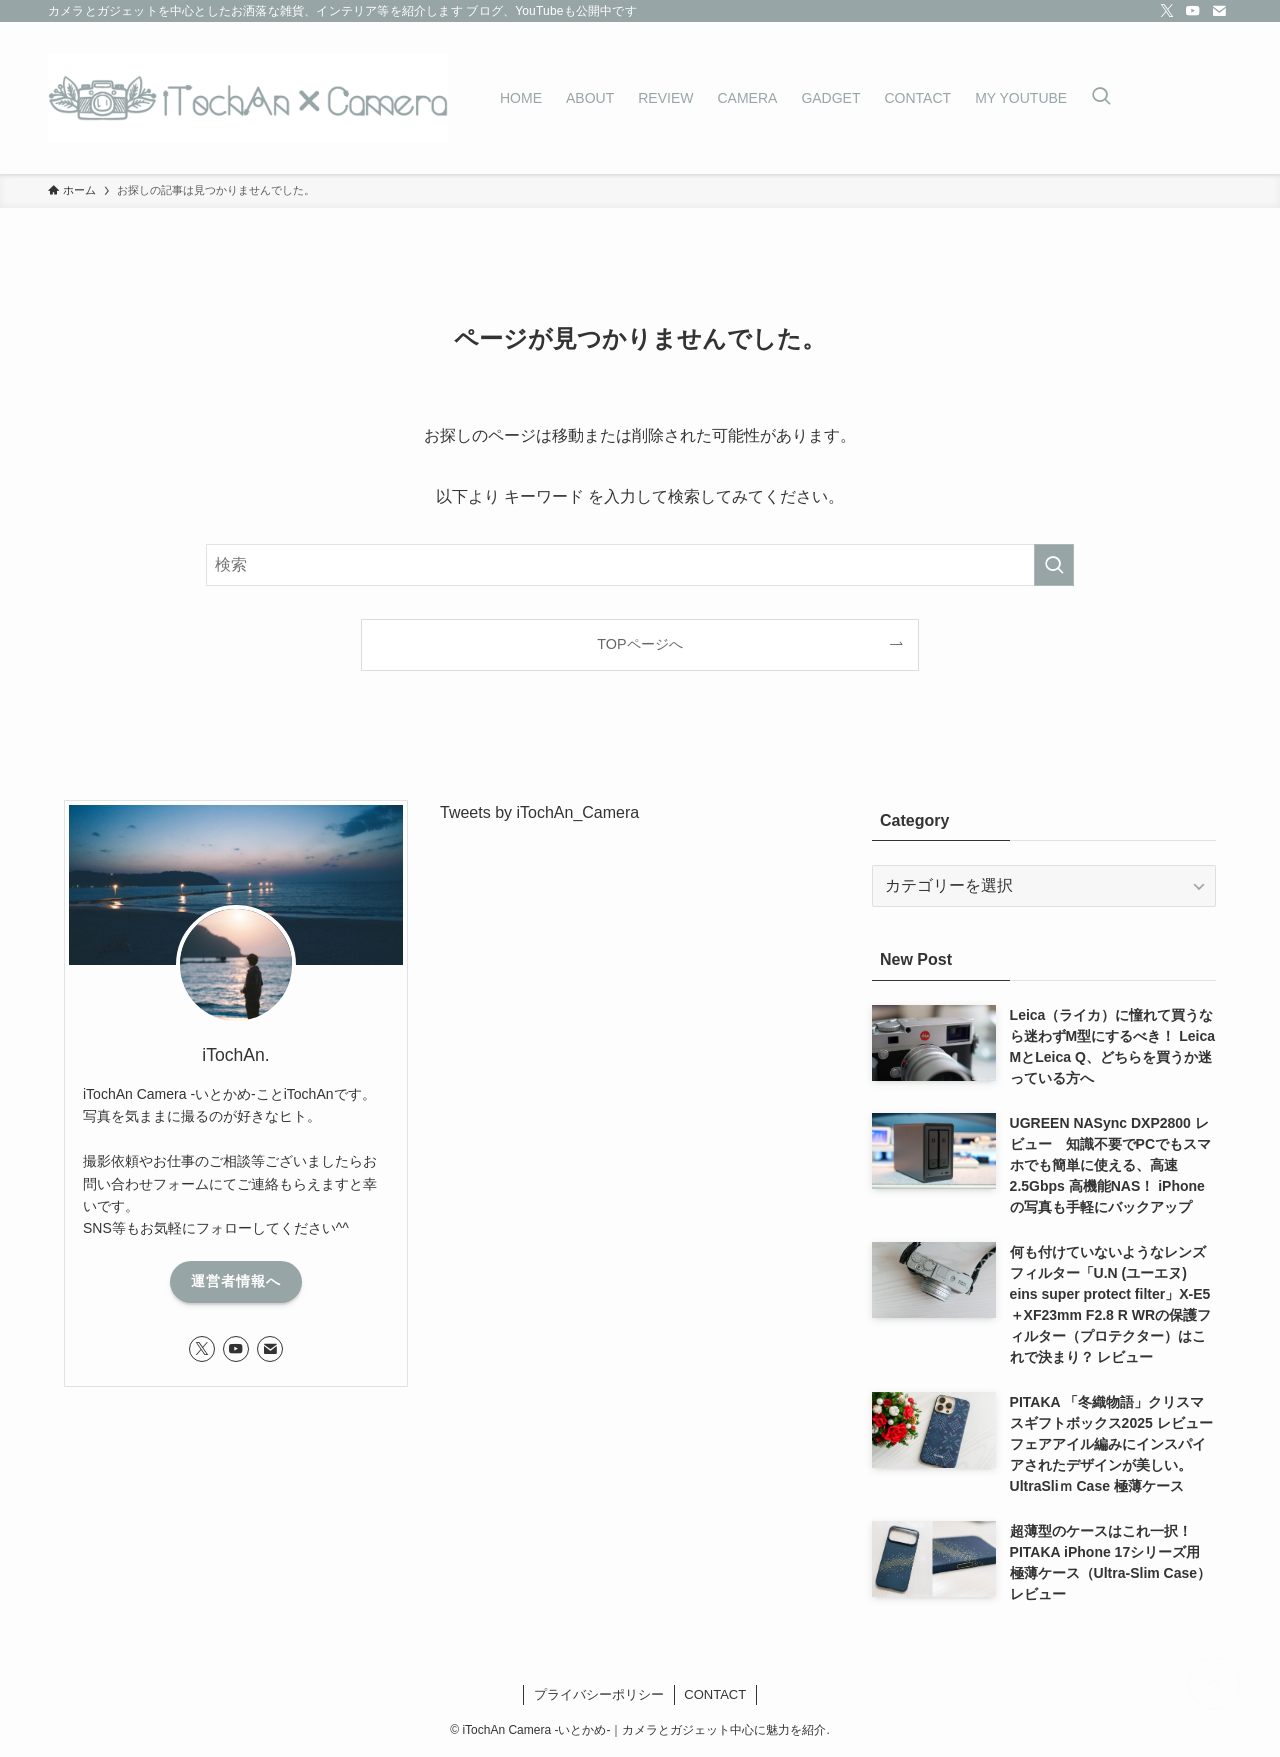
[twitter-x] (1167, 11)
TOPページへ (639, 644)
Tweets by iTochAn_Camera (539, 812)
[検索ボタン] (1101, 98)
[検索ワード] (640, 565)
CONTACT (715, 1694)
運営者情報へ (236, 1281)
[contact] (1219, 11)
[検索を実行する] (1054, 565)
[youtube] (1193, 11)
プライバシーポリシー (599, 1694)
